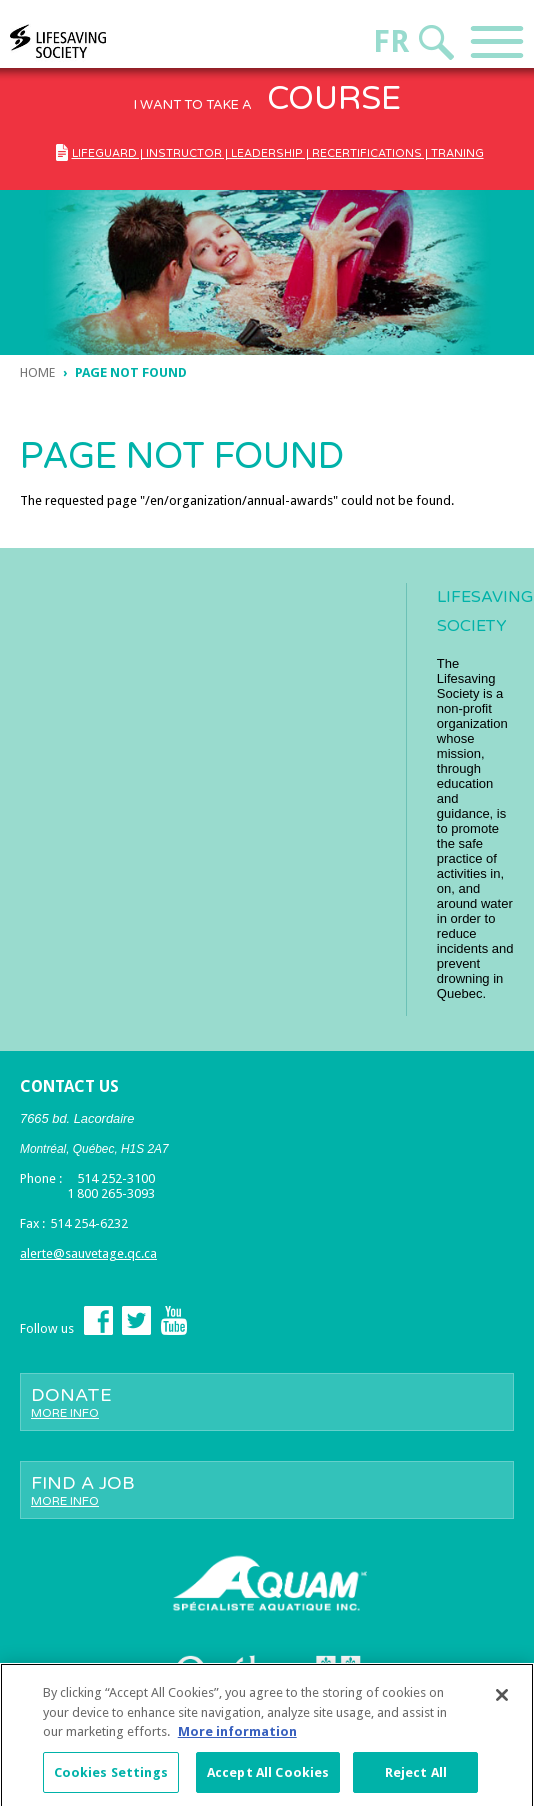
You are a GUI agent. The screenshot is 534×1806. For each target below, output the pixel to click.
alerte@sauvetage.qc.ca (88, 1253)
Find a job (267, 1490)
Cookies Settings (111, 1778)
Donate (267, 1402)
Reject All (416, 1778)
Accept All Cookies (268, 1778)
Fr (391, 41)
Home (37, 372)
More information (237, 1737)
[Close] (502, 1701)
